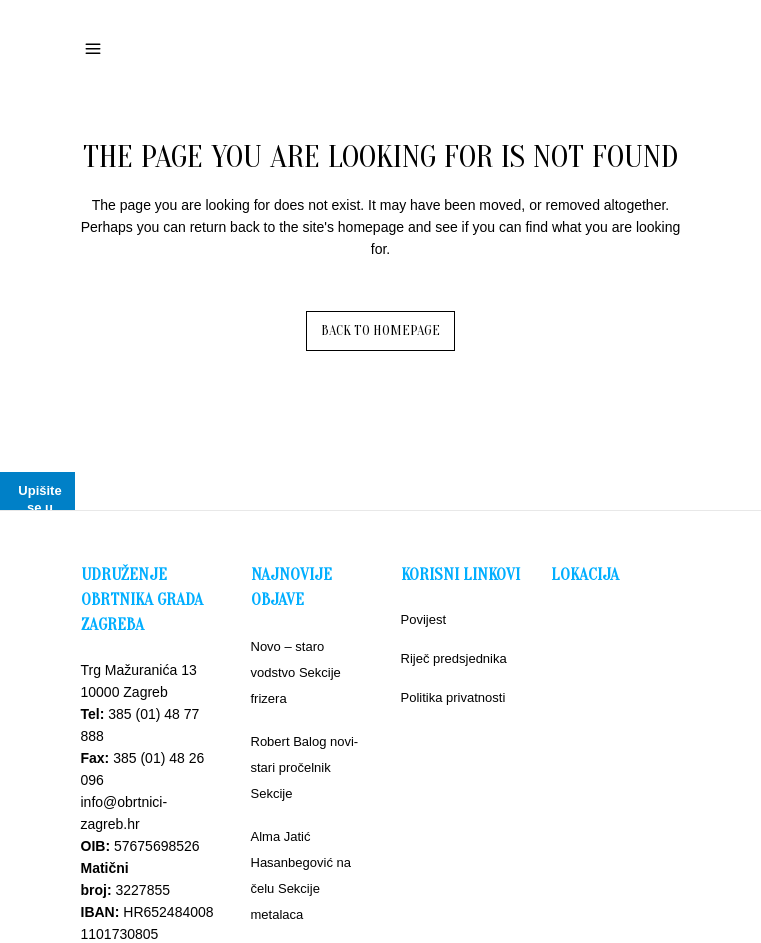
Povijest (424, 619)
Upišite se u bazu (39, 507)
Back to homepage (380, 330)
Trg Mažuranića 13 (139, 670)
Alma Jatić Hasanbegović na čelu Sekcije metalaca (301, 875)
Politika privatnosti (453, 697)
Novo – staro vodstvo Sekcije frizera (296, 672)
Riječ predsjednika (454, 658)
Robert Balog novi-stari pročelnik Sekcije (305, 767)
